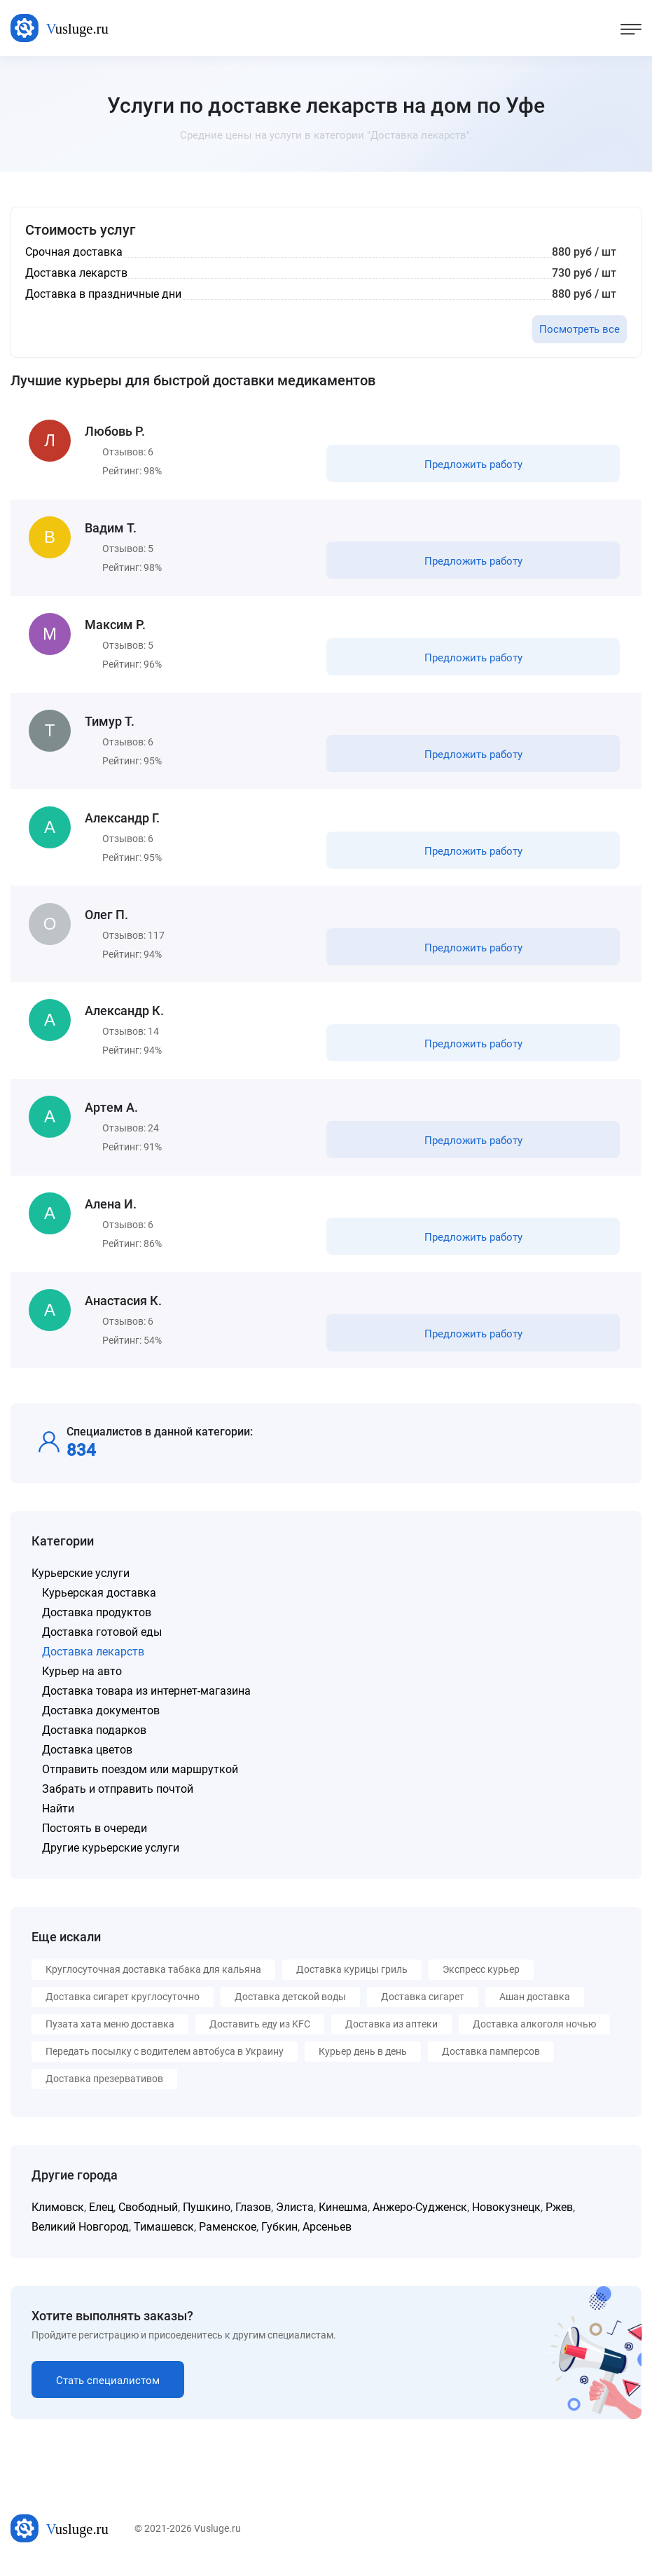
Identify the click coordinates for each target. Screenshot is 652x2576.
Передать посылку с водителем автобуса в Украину (165, 2059)
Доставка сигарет (422, 2005)
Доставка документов (101, 1719)
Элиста (295, 2215)
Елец (101, 2215)
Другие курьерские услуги (110, 1856)
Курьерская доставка (99, 1601)
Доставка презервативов (104, 2087)
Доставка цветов (87, 1758)
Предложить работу (473, 465)
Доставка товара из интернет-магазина (146, 1699)
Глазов (253, 2215)
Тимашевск (164, 2235)
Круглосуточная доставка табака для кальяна (153, 1977)
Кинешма (343, 2215)
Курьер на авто (82, 1679)
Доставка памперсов (491, 2059)
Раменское (227, 2235)
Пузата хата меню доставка (110, 2032)
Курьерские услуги (81, 1581)
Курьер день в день (363, 2059)
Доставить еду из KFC (259, 2032)
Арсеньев (327, 2235)
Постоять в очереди (94, 1836)
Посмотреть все (579, 329)
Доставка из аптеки (391, 2032)
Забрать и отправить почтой (117, 1797)
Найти (58, 1817)
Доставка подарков (94, 1738)
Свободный (148, 2215)
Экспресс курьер (481, 1977)
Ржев (559, 2215)
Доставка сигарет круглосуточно (123, 2005)
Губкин (279, 2235)
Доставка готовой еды (102, 1640)
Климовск (58, 2215)
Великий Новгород (80, 2235)
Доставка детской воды (290, 2005)
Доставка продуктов (96, 1620)
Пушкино (206, 2215)
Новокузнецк (506, 2215)
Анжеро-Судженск (420, 2215)
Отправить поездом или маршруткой (140, 1777)
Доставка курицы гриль (352, 1977)
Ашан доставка (534, 2005)
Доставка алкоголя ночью (534, 2032)
